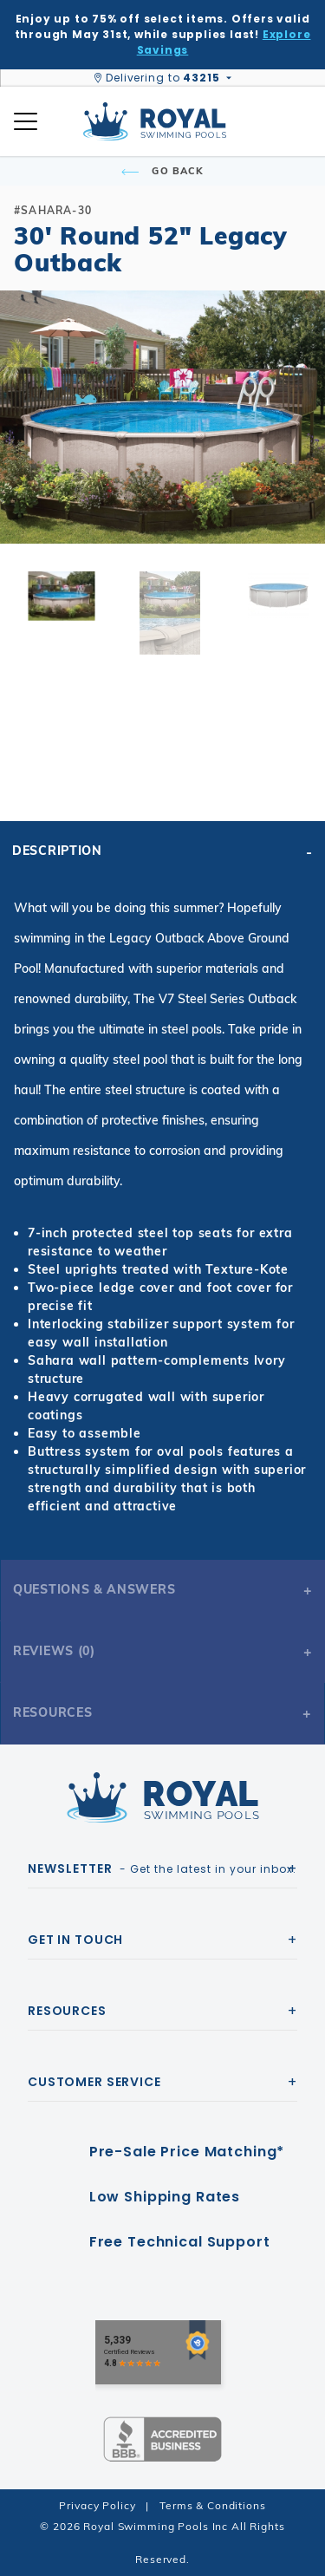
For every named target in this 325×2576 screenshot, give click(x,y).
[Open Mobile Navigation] (25, 121)
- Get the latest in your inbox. (162, 1868)
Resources (52, 1712)
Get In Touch (75, 1939)
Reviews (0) (54, 1651)
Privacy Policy (97, 2505)
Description (57, 850)
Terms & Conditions (212, 2505)
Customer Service (94, 2081)
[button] (27, 445)
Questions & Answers (94, 1589)
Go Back (162, 171)
